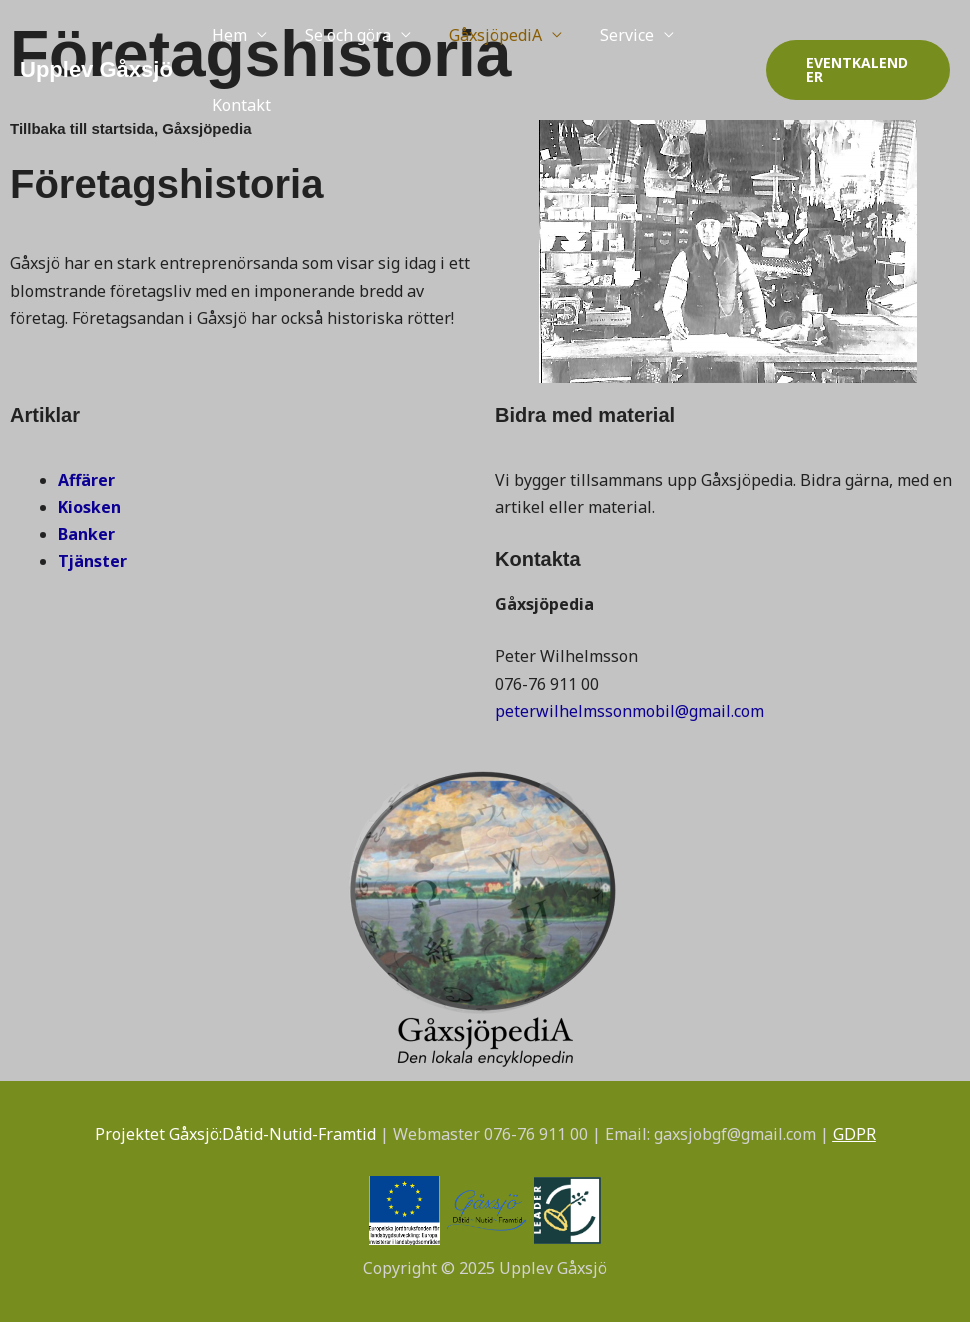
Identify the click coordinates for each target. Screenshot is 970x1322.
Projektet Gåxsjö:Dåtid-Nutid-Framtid (235, 1134)
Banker (86, 534)
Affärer (86, 480)
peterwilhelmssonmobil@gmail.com (629, 711)
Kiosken (89, 507)
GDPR (854, 1134)
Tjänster (92, 561)
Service (606, 35)
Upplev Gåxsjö (96, 69)
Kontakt (238, 105)
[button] (855, 70)
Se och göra (339, 35)
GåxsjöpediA (480, 35)
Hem (226, 35)
